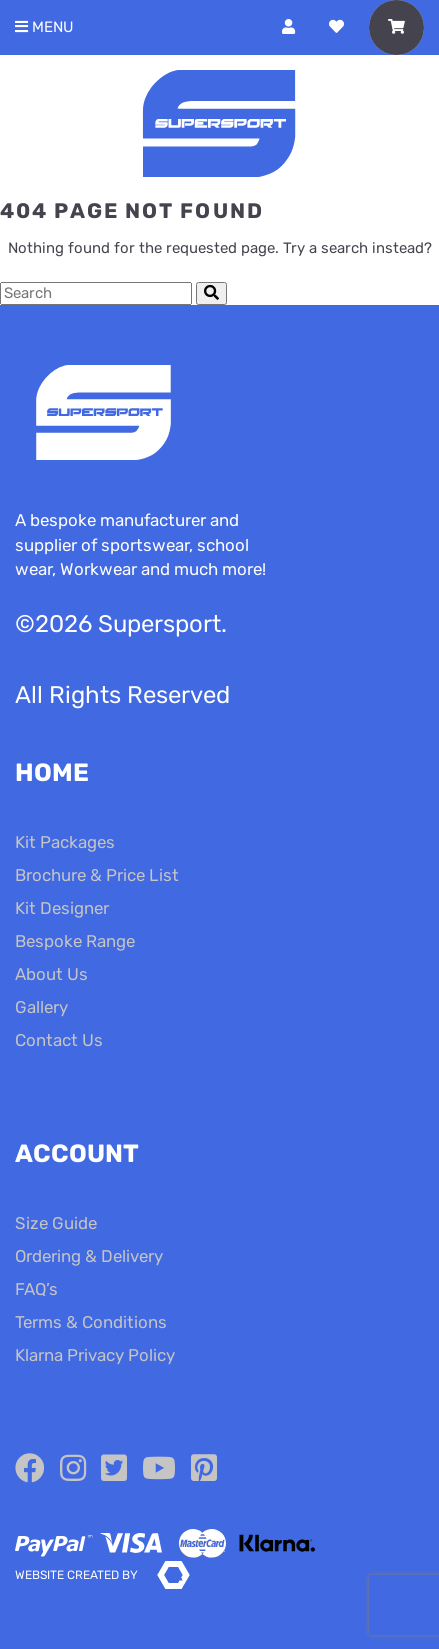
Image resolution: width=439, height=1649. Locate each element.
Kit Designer (62, 908)
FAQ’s (36, 1289)
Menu (44, 27)
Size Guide (56, 1223)
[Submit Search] (211, 293)
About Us (51, 974)
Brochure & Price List (97, 875)
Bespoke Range (75, 941)
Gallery (41, 1007)
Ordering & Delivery (89, 1256)
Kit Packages (65, 842)
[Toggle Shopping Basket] (396, 27)
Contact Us (59, 1040)
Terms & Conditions (91, 1322)
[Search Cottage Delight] (96, 293)
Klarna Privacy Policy (95, 1355)
